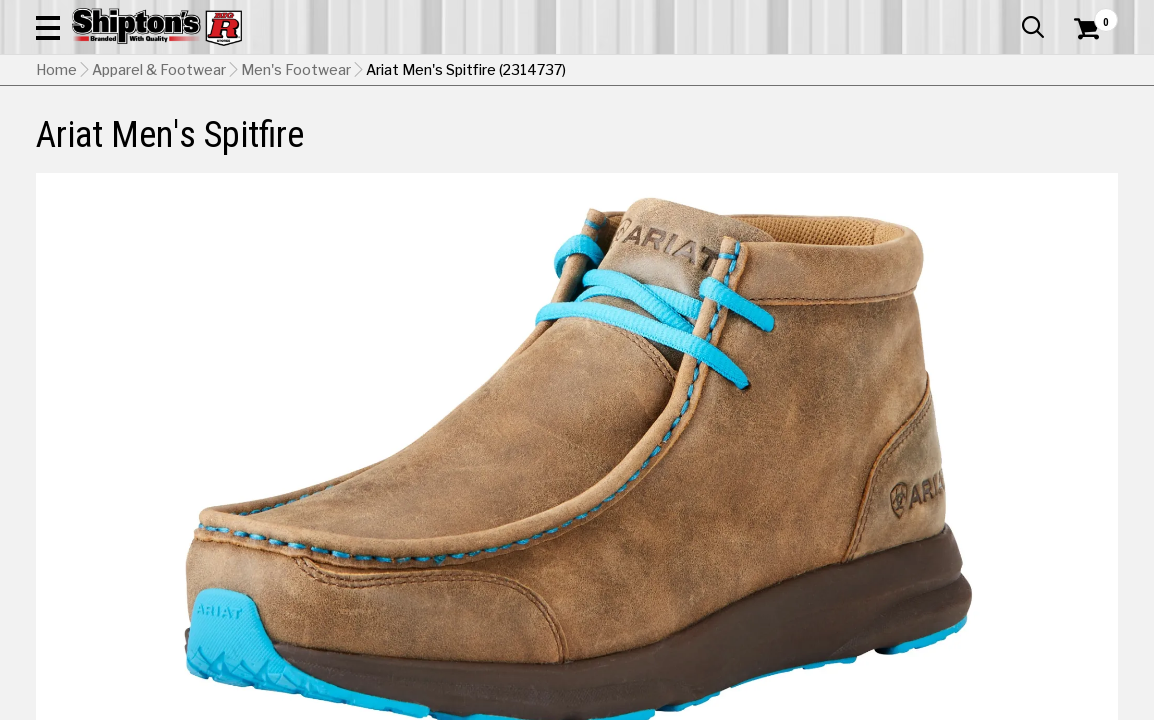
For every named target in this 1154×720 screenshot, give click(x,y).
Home (56, 195)
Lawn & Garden (780, 146)
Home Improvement (645, 146)
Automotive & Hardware (269, 146)
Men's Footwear (296, 195)
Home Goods (518, 146)
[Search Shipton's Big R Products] (523, 72)
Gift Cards (918, 15)
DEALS (1091, 146)
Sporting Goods (998, 146)
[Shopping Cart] (1084, 72)
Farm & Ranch (412, 146)
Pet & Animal (888, 146)
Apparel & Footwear (105, 146)
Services (1090, 15)
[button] (659, 72)
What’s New (1006, 15)
